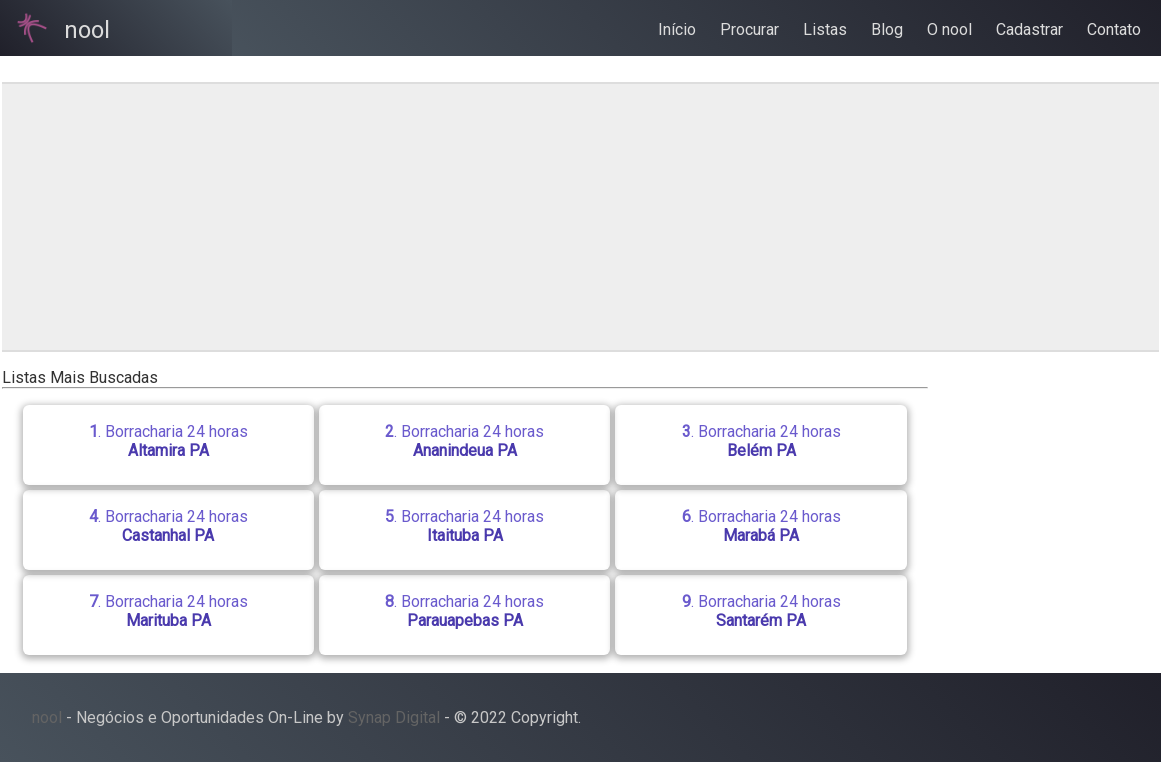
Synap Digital (394, 717)
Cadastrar (1029, 29)
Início (677, 29)
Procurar (749, 29)
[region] (487, 217)
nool (47, 717)
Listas (825, 29)
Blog (887, 29)
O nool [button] (949, 29)
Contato (1114, 29)
